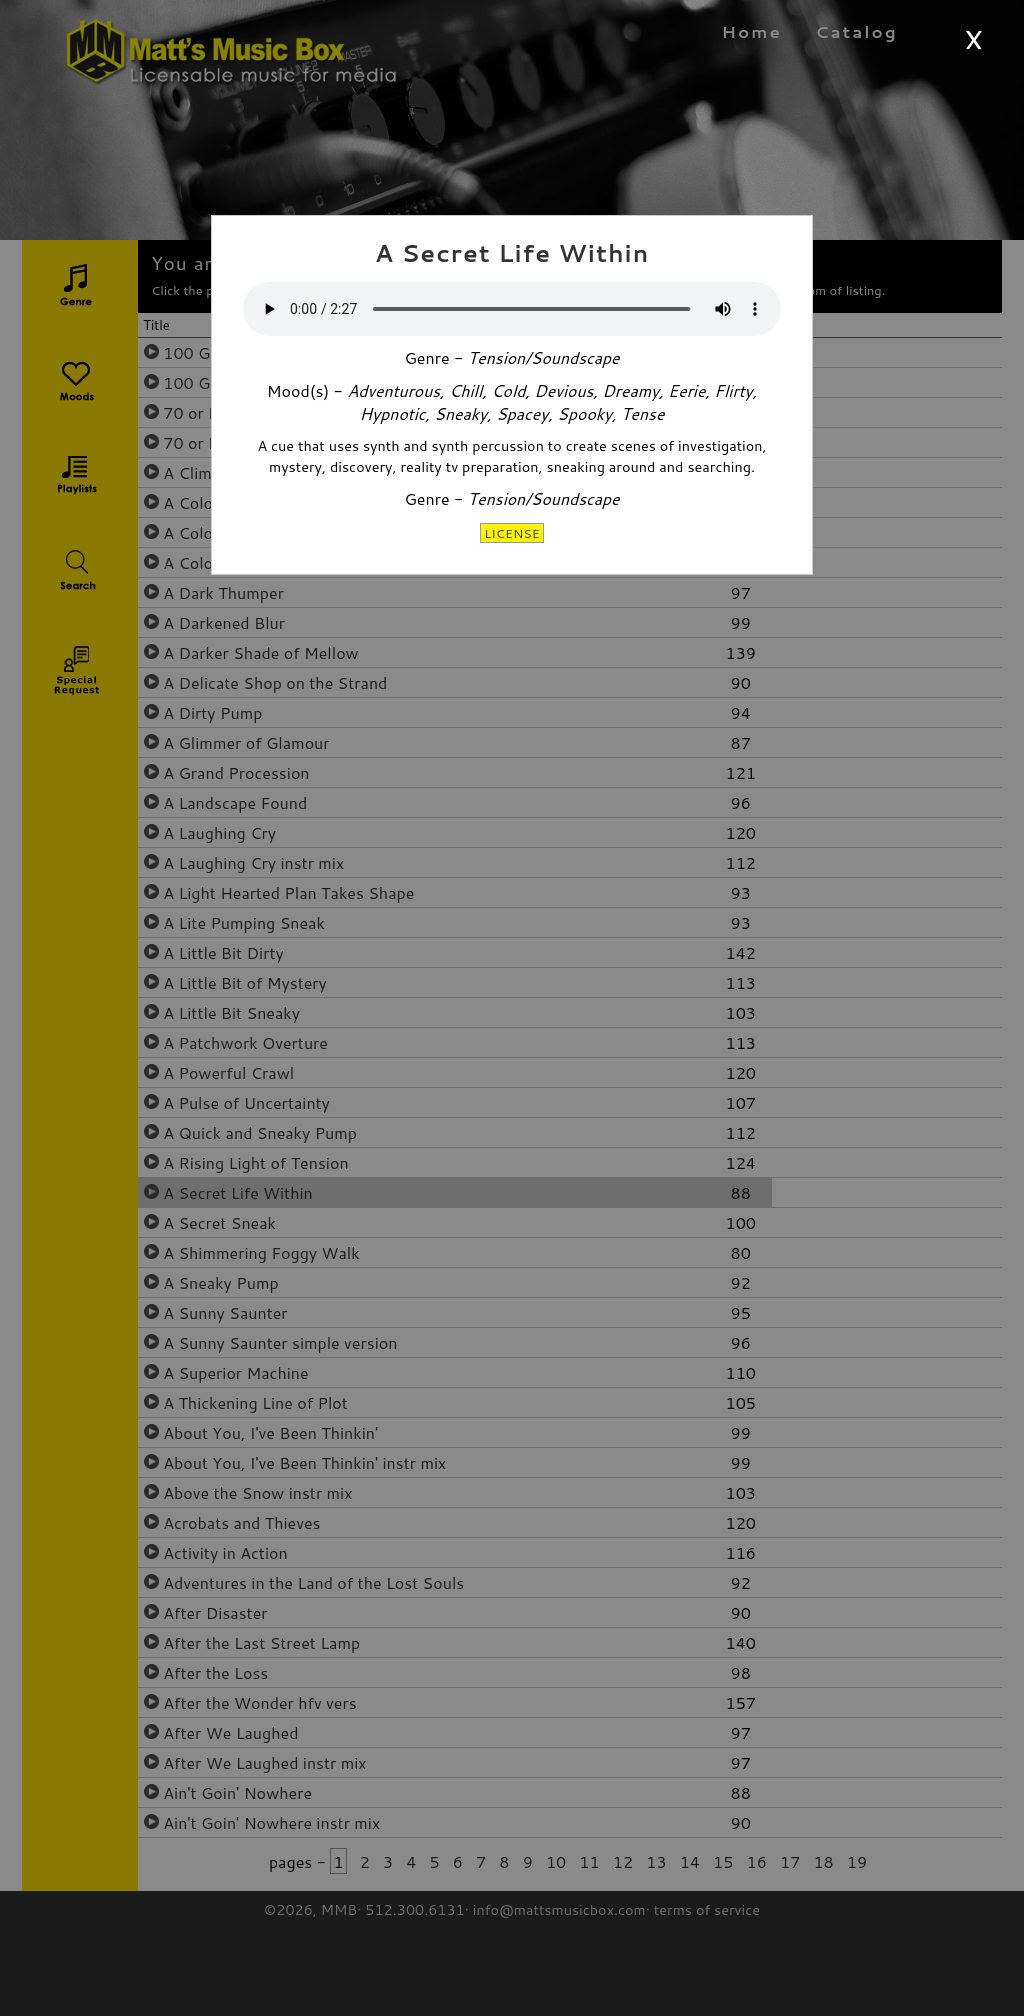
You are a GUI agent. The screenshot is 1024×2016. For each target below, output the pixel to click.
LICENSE (512, 533)
